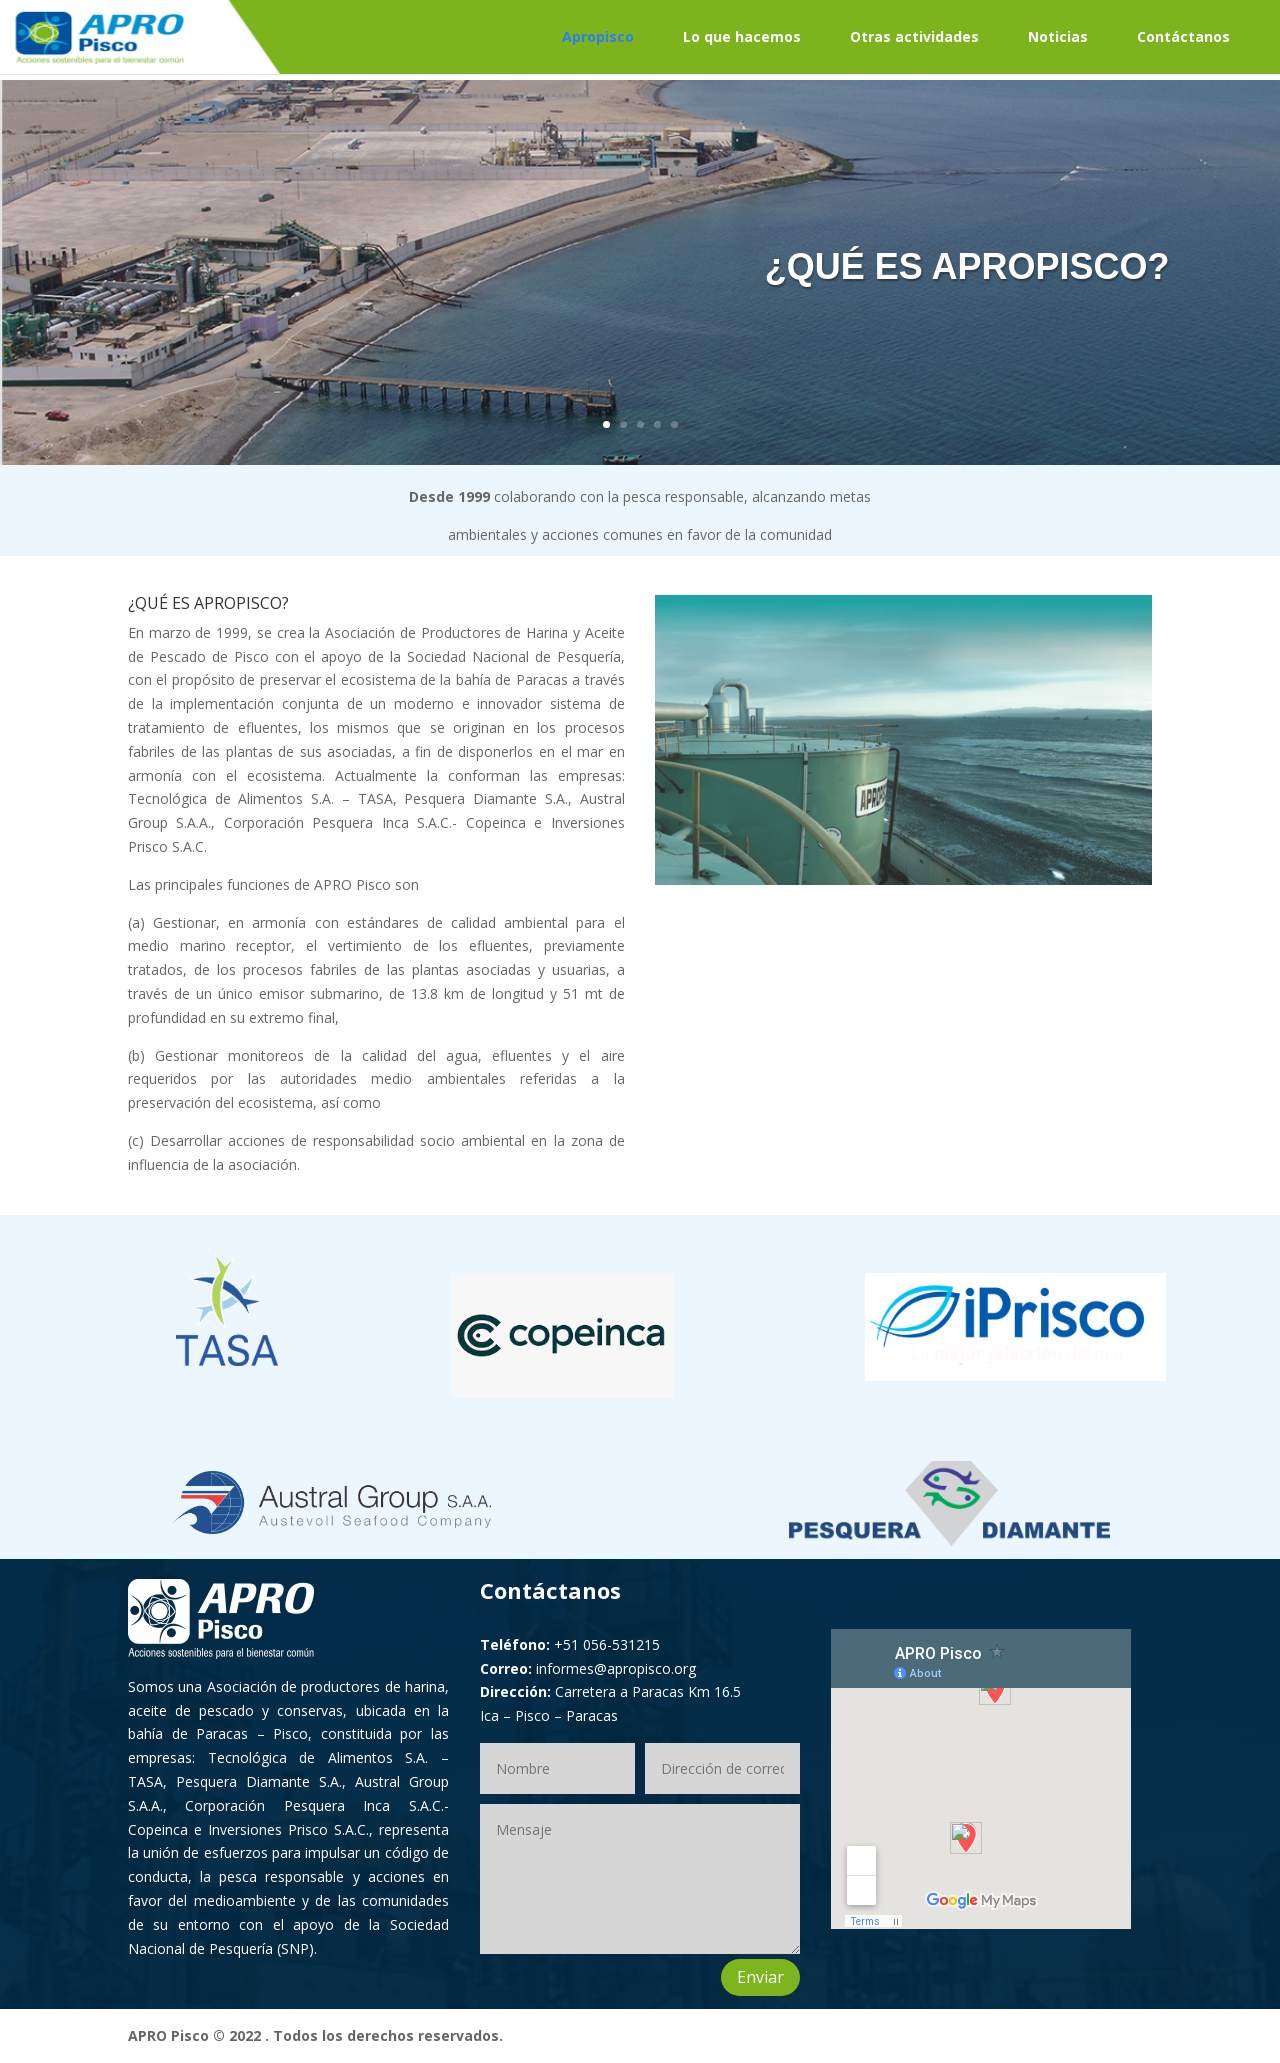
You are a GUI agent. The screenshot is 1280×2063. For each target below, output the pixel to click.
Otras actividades (914, 36)
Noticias (1058, 36)
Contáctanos (1183, 36)
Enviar (760, 1977)
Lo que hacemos (742, 36)
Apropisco (598, 36)
